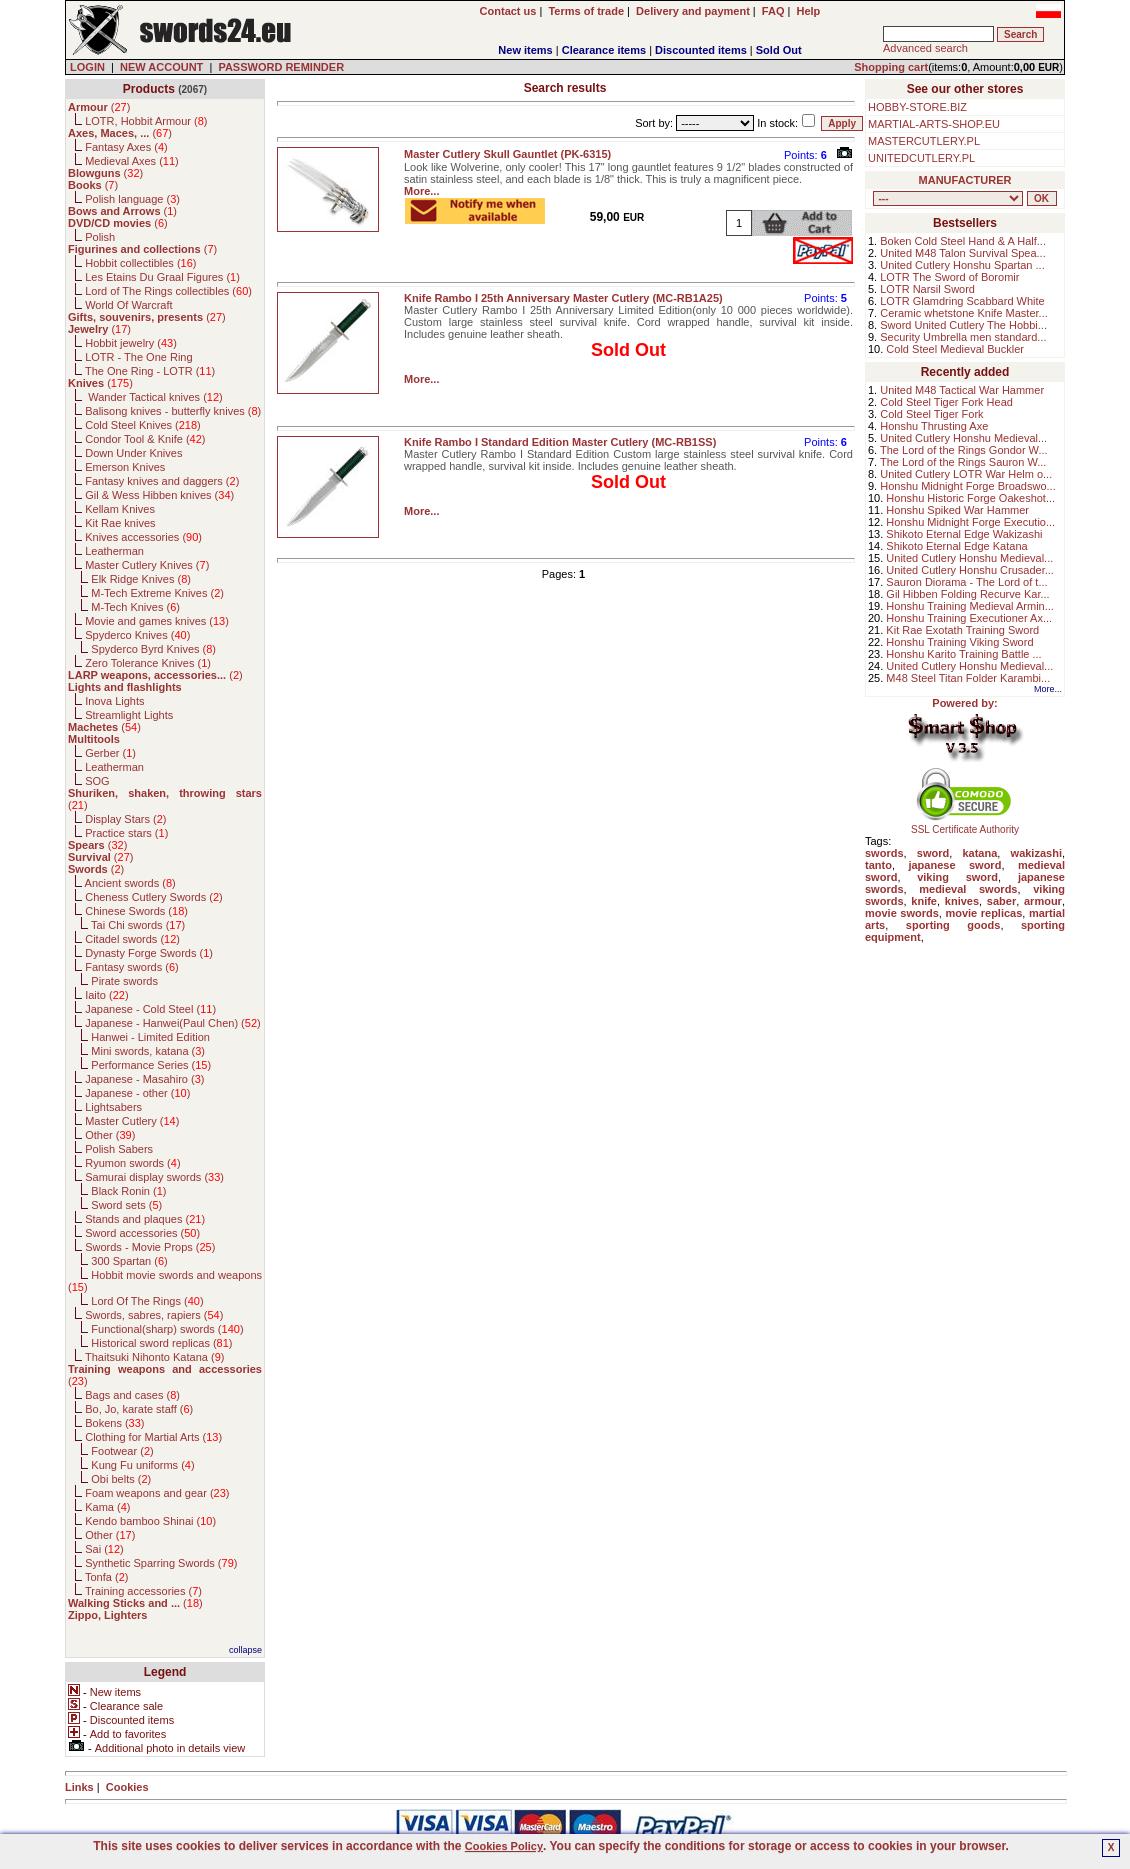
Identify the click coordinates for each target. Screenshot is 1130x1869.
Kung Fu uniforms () (142, 1465)
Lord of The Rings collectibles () (168, 291)
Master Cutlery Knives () (147, 565)
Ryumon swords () (132, 1163)
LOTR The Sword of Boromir (949, 277)
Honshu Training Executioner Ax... (969, 618)
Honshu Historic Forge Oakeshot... (970, 498)
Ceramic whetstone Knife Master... (964, 313)
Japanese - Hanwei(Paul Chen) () (173, 1023)
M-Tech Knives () (135, 607)
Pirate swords (124, 981)
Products (149, 89)
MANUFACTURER (965, 180)
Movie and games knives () (157, 621)
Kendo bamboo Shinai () (150, 1521)
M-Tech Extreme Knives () (157, 593)
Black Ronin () (128, 1191)
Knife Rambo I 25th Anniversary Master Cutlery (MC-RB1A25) (563, 298)
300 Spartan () (129, 1261)
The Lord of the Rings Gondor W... (964, 450)
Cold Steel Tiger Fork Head (946, 402)
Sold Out (779, 50)
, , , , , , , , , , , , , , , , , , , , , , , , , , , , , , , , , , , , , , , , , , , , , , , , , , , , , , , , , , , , (948, 198)
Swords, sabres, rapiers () (154, 1315)
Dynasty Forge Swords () (149, 953)
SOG (97, 781)
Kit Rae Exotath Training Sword (962, 630)
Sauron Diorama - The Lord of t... (966, 582)
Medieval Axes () (132, 161)
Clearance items (604, 50)
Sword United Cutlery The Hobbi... (963, 325)
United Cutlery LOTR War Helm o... (966, 474)
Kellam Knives (120, 509)
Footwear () (122, 1451)
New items (525, 50)
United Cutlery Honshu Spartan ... (962, 265)
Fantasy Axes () (126, 147)
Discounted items (701, 50)
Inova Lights (114, 701)
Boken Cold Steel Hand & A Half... (963, 241)
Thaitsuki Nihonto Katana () (154, 1357)
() (99, 107)
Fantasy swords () (132, 967)
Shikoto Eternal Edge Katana (956, 546)
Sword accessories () (142, 1233)
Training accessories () (143, 1591)
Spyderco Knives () (137, 635)
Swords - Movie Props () (150, 1247)
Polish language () (132, 199)
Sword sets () (126, 1205)
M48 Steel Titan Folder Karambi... (968, 678)
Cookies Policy (504, 1846)
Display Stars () (125, 819)
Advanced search (925, 48)
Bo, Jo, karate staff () (139, 1409)
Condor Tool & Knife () (145, 439)
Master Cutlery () (132, 1121)
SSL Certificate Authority (965, 825)
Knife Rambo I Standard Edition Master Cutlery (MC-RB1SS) (560, 442)
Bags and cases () (132, 1395)
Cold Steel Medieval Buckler (955, 349)
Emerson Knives (125, 467)
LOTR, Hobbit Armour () (146, 121)
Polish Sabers (119, 1149)
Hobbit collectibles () (140, 263)
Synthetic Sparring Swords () (161, 1563)
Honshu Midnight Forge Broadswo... (967, 486)
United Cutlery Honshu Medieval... (963, 438)
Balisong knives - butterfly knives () (173, 411)
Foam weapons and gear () (157, 1493)
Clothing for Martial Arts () (153, 1437)
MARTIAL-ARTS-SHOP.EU (934, 124)
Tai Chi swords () (138, 925)
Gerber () (110, 753)
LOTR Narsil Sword (927, 289)
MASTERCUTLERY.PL (924, 141)
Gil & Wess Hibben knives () (159, 495)
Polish (100, 237)
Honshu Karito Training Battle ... (963, 654)
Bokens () (114, 1423)
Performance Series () (151, 1065)
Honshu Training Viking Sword (959, 642)
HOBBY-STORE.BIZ (917, 107)
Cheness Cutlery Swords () (154, 897)
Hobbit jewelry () (131, 343)
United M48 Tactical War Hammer (962, 390)
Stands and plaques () (145, 1219)
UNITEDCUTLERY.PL (921, 158)
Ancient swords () (130, 883)
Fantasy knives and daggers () (162, 481)
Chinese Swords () (136, 911)
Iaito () (106, 995)
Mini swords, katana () (148, 1051)
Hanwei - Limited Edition (150, 1037)
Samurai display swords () (154, 1177)
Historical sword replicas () (161, 1343)
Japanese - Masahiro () (144, 1079)
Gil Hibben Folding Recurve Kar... (967, 594)
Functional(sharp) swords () (167, 1329)
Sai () (104, 1549)
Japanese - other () (137, 1093)
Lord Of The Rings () (147, 1301)
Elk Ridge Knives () (141, 579)
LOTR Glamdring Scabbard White (962, 301)
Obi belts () (121, 1479)
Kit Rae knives (120, 523)
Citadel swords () (132, 939)
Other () (110, 1135)
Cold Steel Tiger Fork (931, 414)
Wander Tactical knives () (154, 397)
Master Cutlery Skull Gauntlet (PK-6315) (507, 154)
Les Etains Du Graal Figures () (162, 277)
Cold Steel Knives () (143, 425)
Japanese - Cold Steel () (150, 1009)
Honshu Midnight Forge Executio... (970, 522)
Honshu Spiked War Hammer (957, 510)
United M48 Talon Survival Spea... (963, 253)
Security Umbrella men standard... (963, 337)
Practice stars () (126, 833)
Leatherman (114, 551)
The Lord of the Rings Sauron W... (963, 462)
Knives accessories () (143, 537)
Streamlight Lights (129, 715)
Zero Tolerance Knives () (148, 663)
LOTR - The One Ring (138, 357)
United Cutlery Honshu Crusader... (970, 570)
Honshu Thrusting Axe (934, 426)
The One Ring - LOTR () (150, 371)
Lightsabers (113, 1107)
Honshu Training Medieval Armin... (970, 606)
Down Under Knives (133, 453)
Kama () (107, 1507)
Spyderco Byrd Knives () (153, 649)
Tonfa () (106, 1577)
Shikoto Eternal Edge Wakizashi (964, 534)
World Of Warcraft (128, 305)
